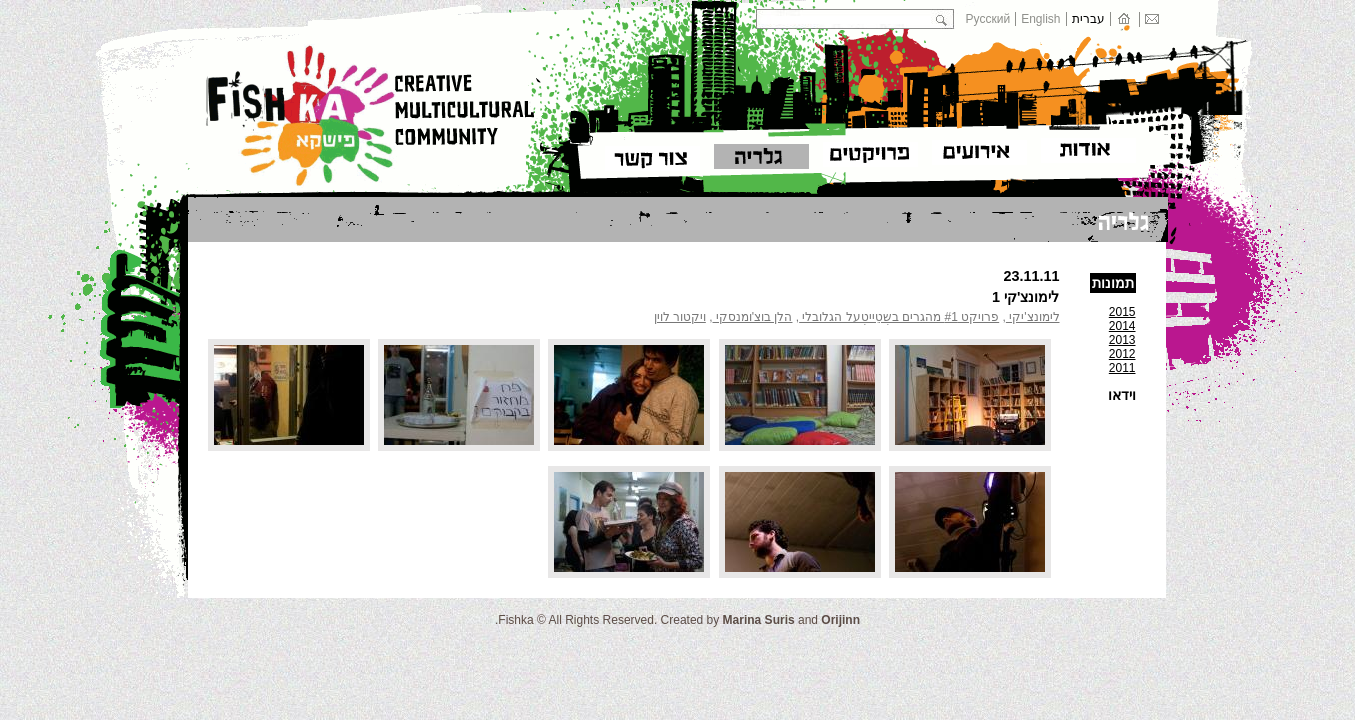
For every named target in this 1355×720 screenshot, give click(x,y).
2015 (1122, 312)
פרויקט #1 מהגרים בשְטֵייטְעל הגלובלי (899, 317)
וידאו (1122, 395)
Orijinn (840, 620)
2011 (1122, 368)
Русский (988, 19)
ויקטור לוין (680, 317)
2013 (1122, 340)
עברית (1088, 19)
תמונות (1113, 283)
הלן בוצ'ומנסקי (753, 317)
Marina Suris (759, 620)
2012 (1122, 354)
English (1040, 19)
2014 (1122, 326)
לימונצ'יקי (1033, 317)
